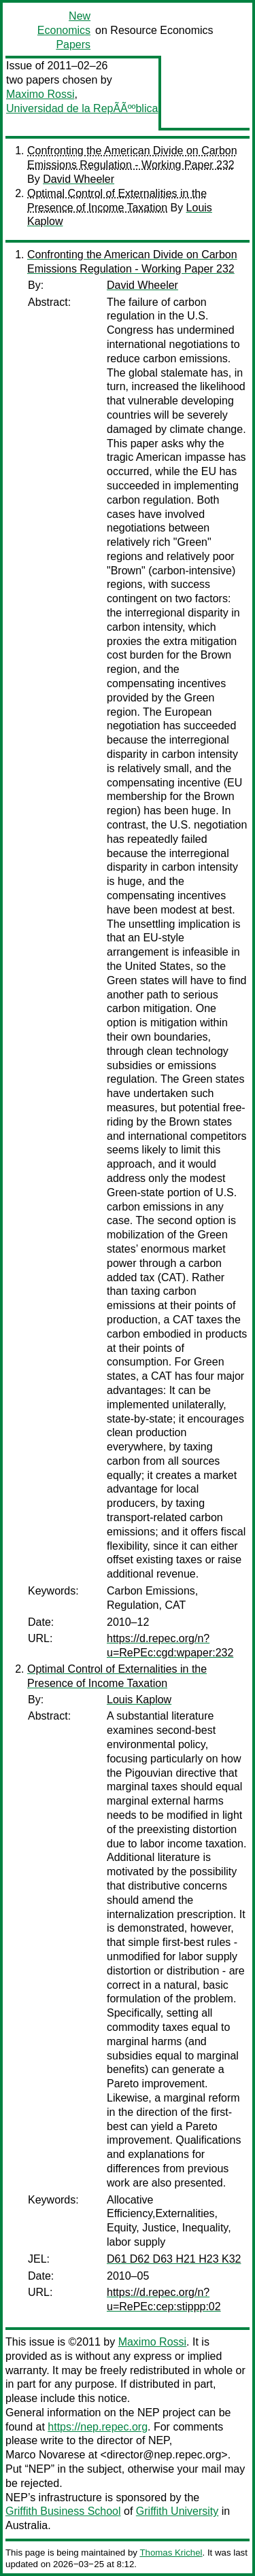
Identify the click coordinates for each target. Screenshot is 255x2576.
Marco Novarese (45, 2454)
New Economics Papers (63, 30)
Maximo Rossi (40, 94)
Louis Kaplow (139, 1699)
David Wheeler (78, 179)
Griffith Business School (63, 2511)
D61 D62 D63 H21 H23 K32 (174, 2259)
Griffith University (177, 2511)
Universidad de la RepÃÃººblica (82, 108)
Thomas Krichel (170, 2552)
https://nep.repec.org (98, 2427)
